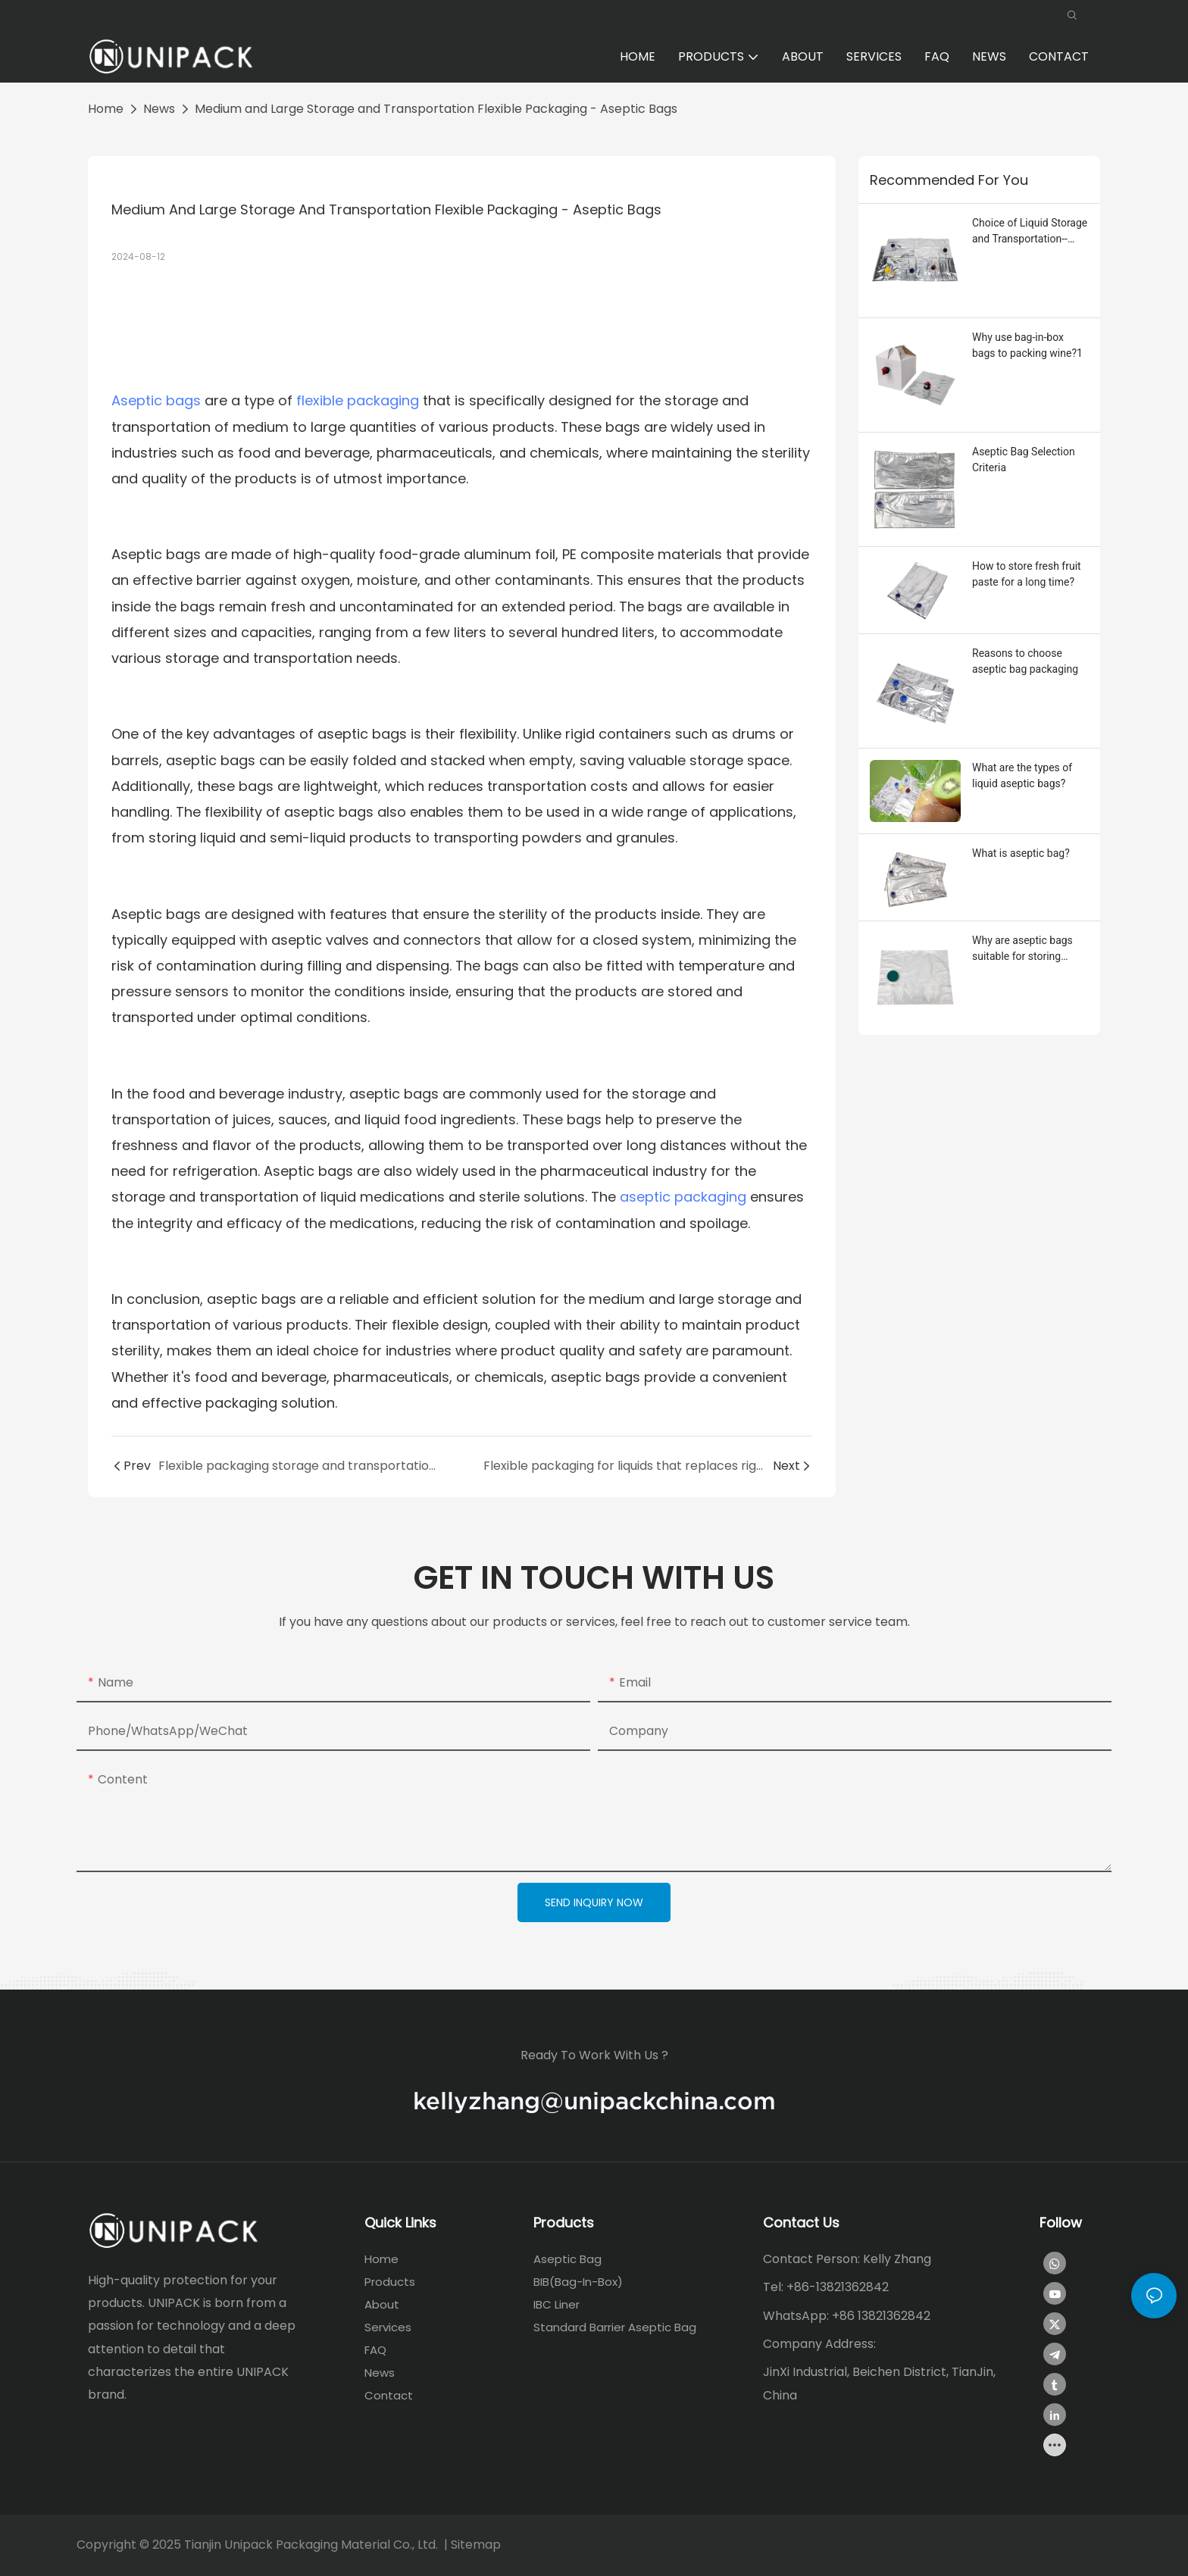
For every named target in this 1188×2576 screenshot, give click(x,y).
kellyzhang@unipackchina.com (594, 2100)
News (159, 108)
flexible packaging (357, 400)
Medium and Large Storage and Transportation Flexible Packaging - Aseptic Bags (436, 108)
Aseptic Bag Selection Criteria (1023, 459)
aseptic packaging (683, 1196)
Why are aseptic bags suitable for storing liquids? (1022, 949)
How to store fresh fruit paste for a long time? (1026, 574)
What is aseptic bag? (1021, 853)
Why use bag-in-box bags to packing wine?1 (1027, 345)
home (105, 108)
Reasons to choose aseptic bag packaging (1025, 661)
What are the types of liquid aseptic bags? (1022, 775)
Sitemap (476, 2544)
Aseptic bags (156, 400)
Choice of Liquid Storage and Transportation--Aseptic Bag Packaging (1029, 232)
